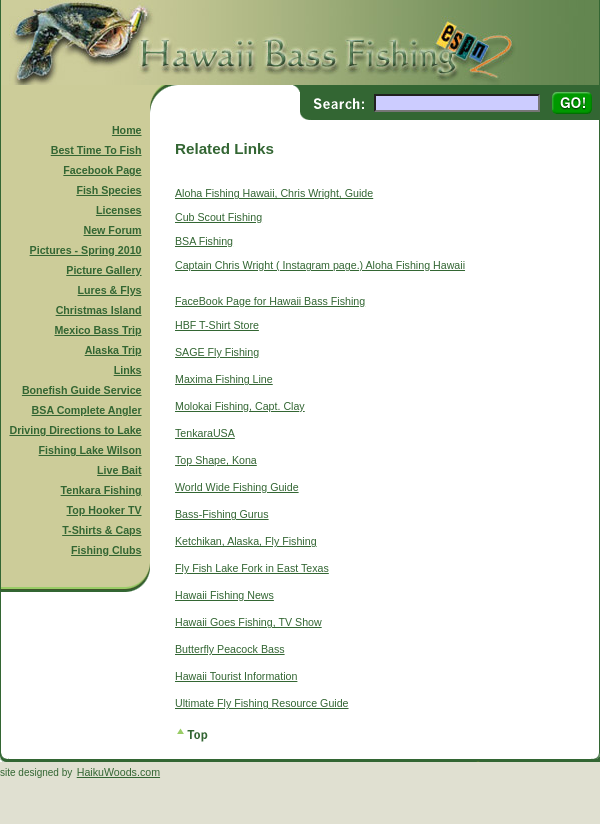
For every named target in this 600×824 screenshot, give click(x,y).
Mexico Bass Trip (97, 330)
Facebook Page (102, 170)
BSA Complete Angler (87, 410)
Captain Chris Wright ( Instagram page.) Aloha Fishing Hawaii (320, 265)
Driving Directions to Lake (75, 430)
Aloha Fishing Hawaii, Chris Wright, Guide (274, 193)
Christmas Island (99, 310)
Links (128, 370)
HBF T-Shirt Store (217, 325)
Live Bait (119, 470)
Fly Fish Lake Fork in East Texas (252, 568)
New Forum (113, 230)
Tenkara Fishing (101, 490)
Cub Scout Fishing (218, 217)
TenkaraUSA (205, 433)
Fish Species (108, 190)
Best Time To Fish (96, 150)
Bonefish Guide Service (82, 390)
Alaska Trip (113, 350)
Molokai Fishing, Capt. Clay (240, 406)
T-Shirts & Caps (101, 530)
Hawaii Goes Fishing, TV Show (248, 622)
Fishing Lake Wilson (90, 450)
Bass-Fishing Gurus (222, 514)
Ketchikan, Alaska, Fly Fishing (246, 541)
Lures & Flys (110, 290)
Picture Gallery (103, 270)
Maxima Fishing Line (224, 379)
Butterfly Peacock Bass (230, 649)
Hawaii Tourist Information (236, 676)
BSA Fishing (204, 241)
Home (127, 130)
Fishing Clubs (106, 550)
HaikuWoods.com (118, 772)
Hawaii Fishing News (224, 595)
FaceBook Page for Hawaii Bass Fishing (270, 301)
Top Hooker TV (104, 510)
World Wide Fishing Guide (237, 487)
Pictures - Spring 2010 (86, 250)
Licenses (119, 210)
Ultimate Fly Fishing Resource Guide (262, 703)
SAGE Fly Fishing (217, 352)
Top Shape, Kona (216, 460)
